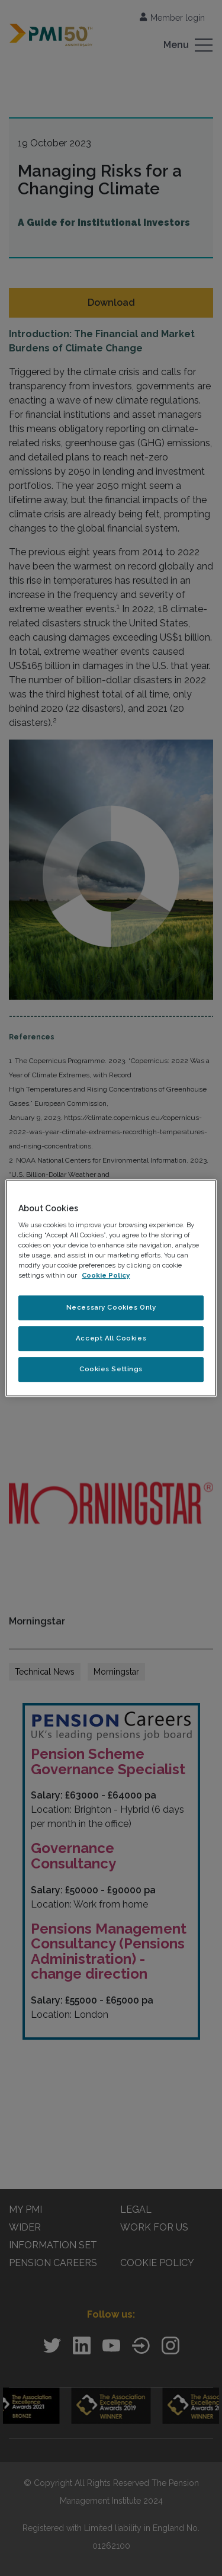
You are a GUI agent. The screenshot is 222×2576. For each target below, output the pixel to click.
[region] (110, 1288)
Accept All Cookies (111, 1339)
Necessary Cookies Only (111, 1308)
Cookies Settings (111, 1369)
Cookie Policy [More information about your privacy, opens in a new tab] (106, 1276)
